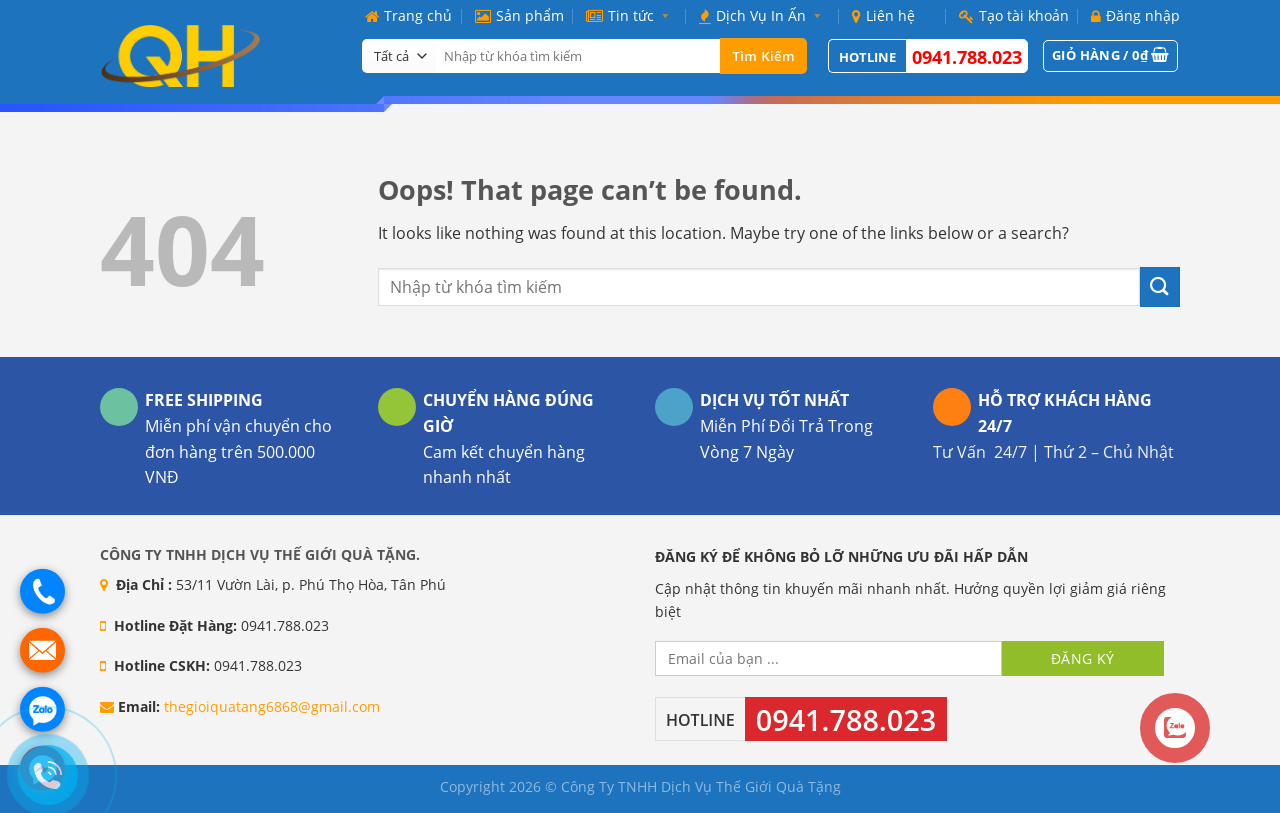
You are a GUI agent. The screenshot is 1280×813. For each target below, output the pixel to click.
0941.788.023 (967, 57)
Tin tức (631, 15)
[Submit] (1160, 286)
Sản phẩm (519, 15)
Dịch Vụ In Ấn (764, 15)
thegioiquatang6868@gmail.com (272, 706)
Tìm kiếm (763, 56)
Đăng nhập (1135, 15)
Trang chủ (408, 15)
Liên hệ (883, 15)
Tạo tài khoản (1014, 15)
